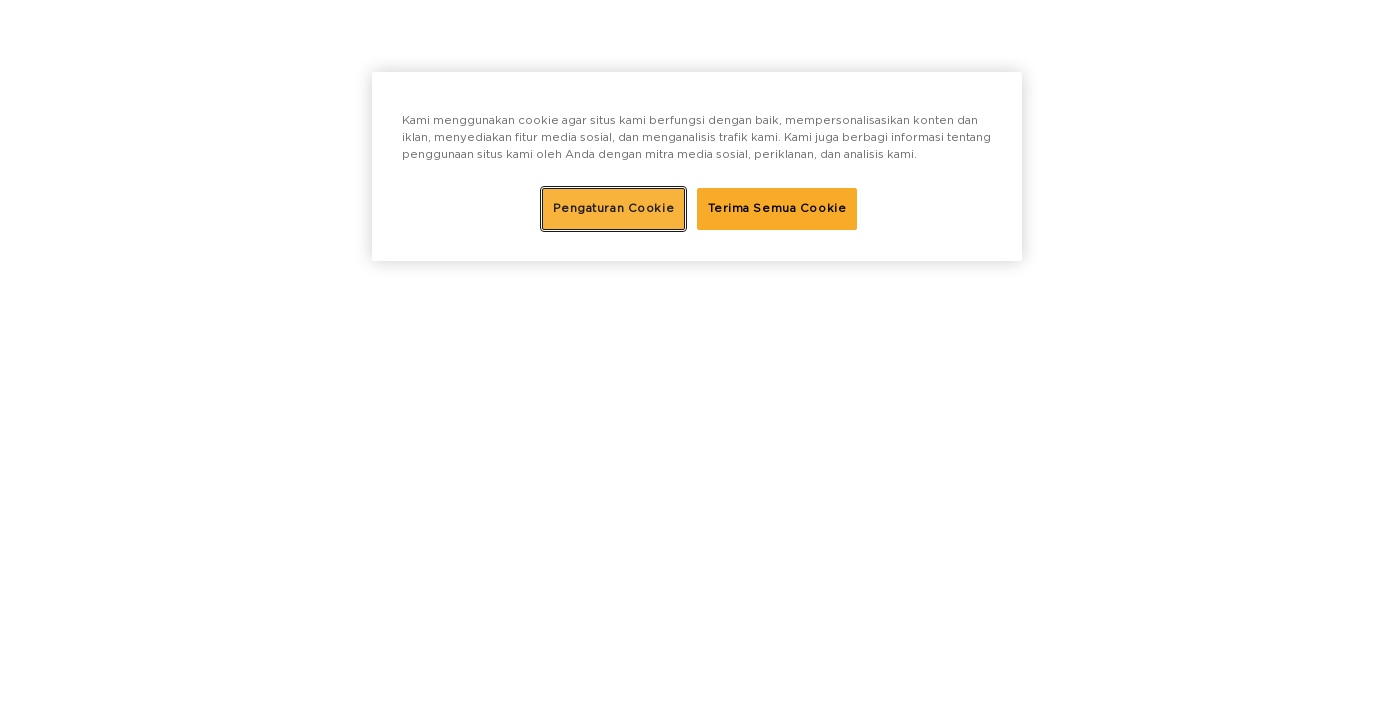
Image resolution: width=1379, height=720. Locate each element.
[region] (697, 166)
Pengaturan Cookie (613, 208)
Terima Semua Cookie (777, 208)
